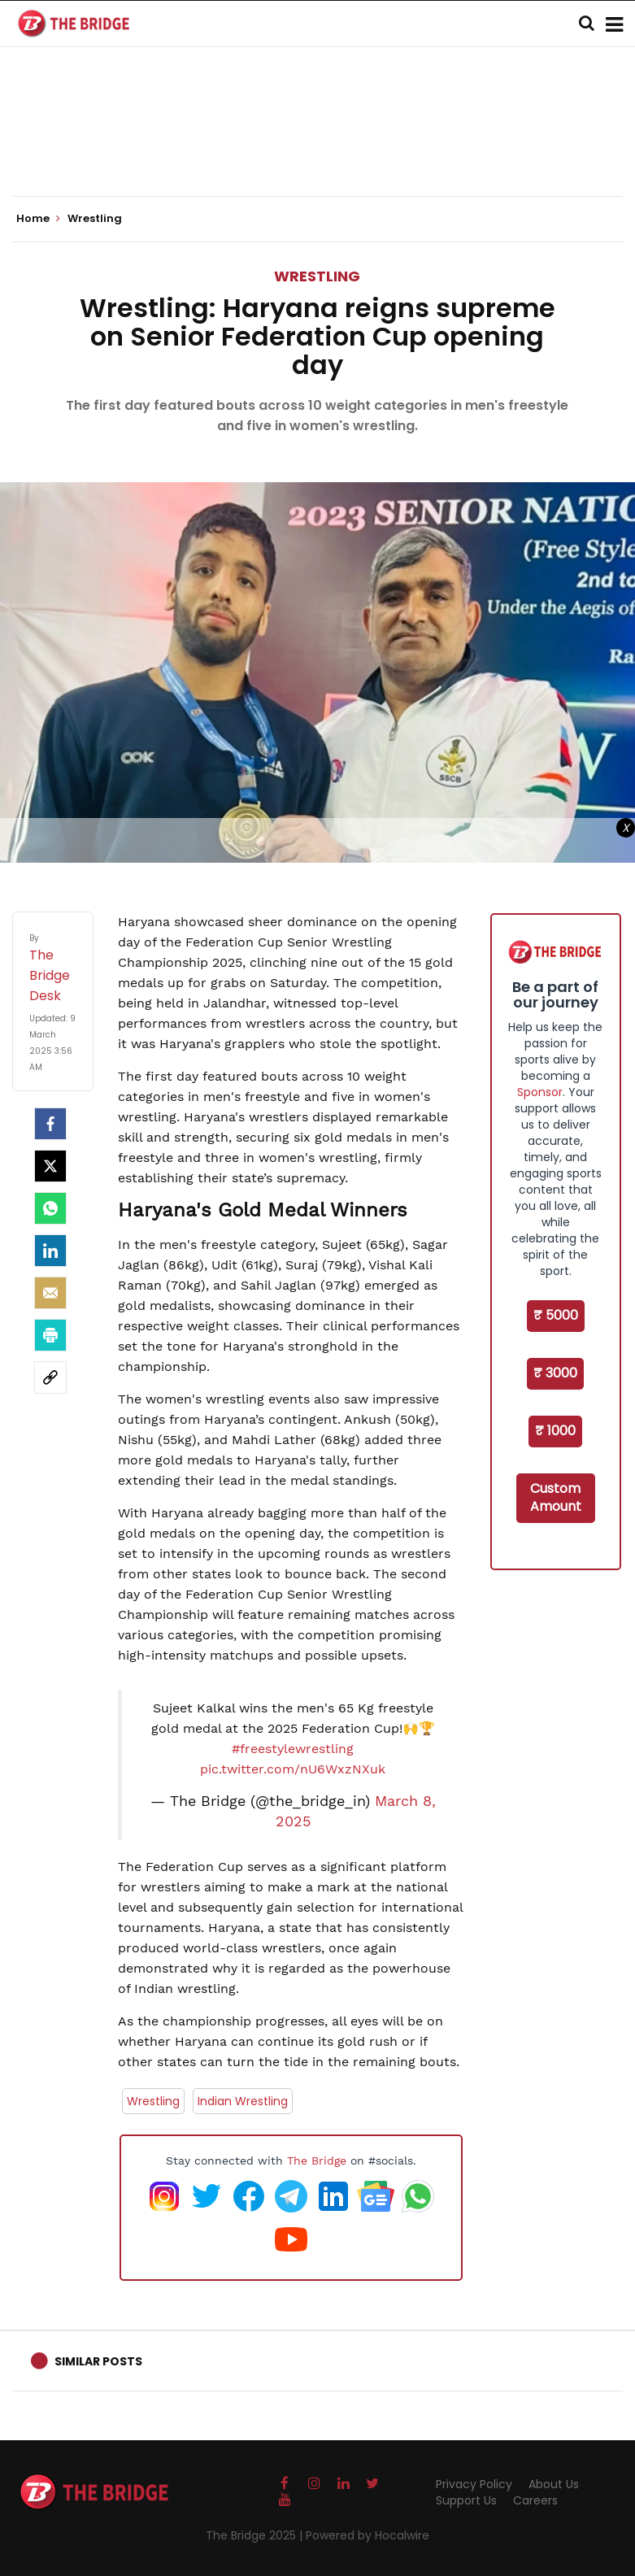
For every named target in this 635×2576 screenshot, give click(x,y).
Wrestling (317, 276)
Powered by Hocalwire (367, 2535)
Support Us (466, 2500)
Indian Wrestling (243, 2101)
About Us (553, 2484)
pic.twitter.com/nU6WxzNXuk (292, 1769)
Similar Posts (98, 2361)
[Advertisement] (318, 146)
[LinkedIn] (50, 1250)
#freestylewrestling (293, 1748)
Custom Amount (555, 1497)
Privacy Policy (474, 2484)
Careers (535, 2500)
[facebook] (50, 1123)
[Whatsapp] (50, 1208)
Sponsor (540, 1092)
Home (38, 218)
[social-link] (50, 1377)
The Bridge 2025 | (256, 2535)
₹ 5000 (555, 1315)
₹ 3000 (555, 1373)
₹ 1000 (555, 1430)
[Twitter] (50, 1166)
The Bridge (316, 2160)
